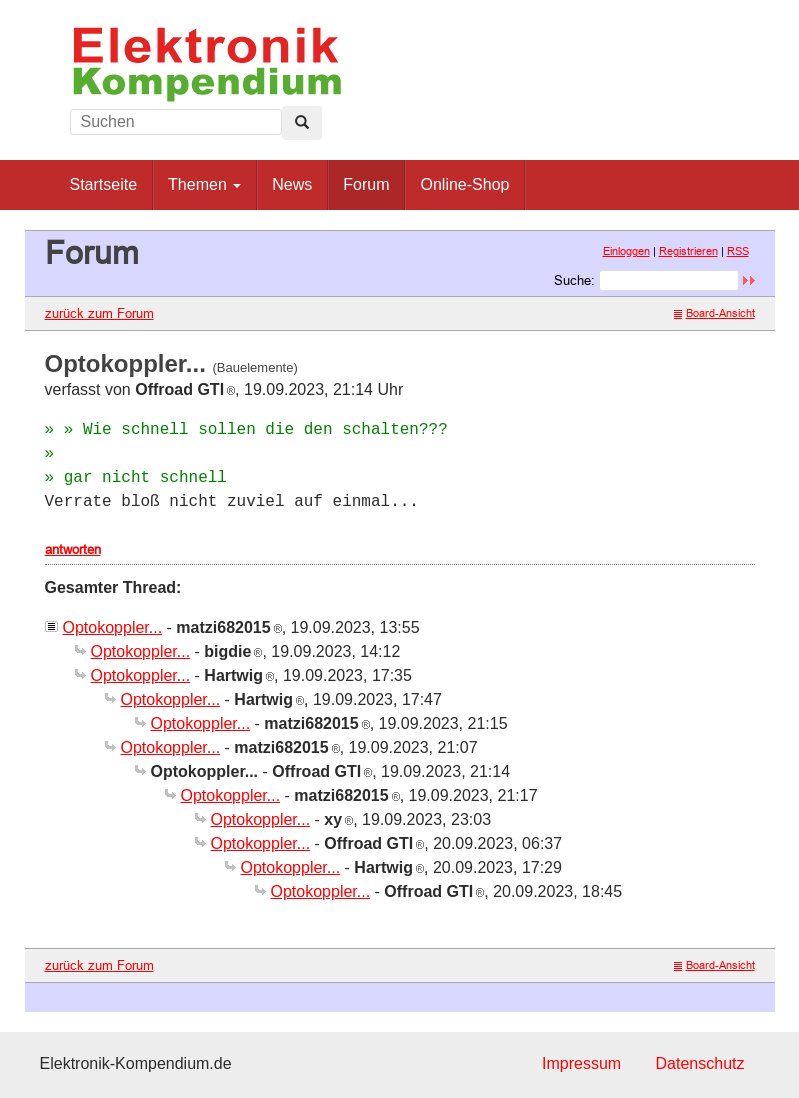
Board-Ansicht (714, 313)
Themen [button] (204, 184)
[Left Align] (302, 123)
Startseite (104, 184)
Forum (366, 184)
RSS (738, 251)
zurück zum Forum (99, 313)
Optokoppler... (113, 627)
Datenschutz (700, 1063)
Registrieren (688, 251)
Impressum (581, 1063)
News (292, 184)
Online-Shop (464, 184)
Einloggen (626, 251)
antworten (73, 549)
